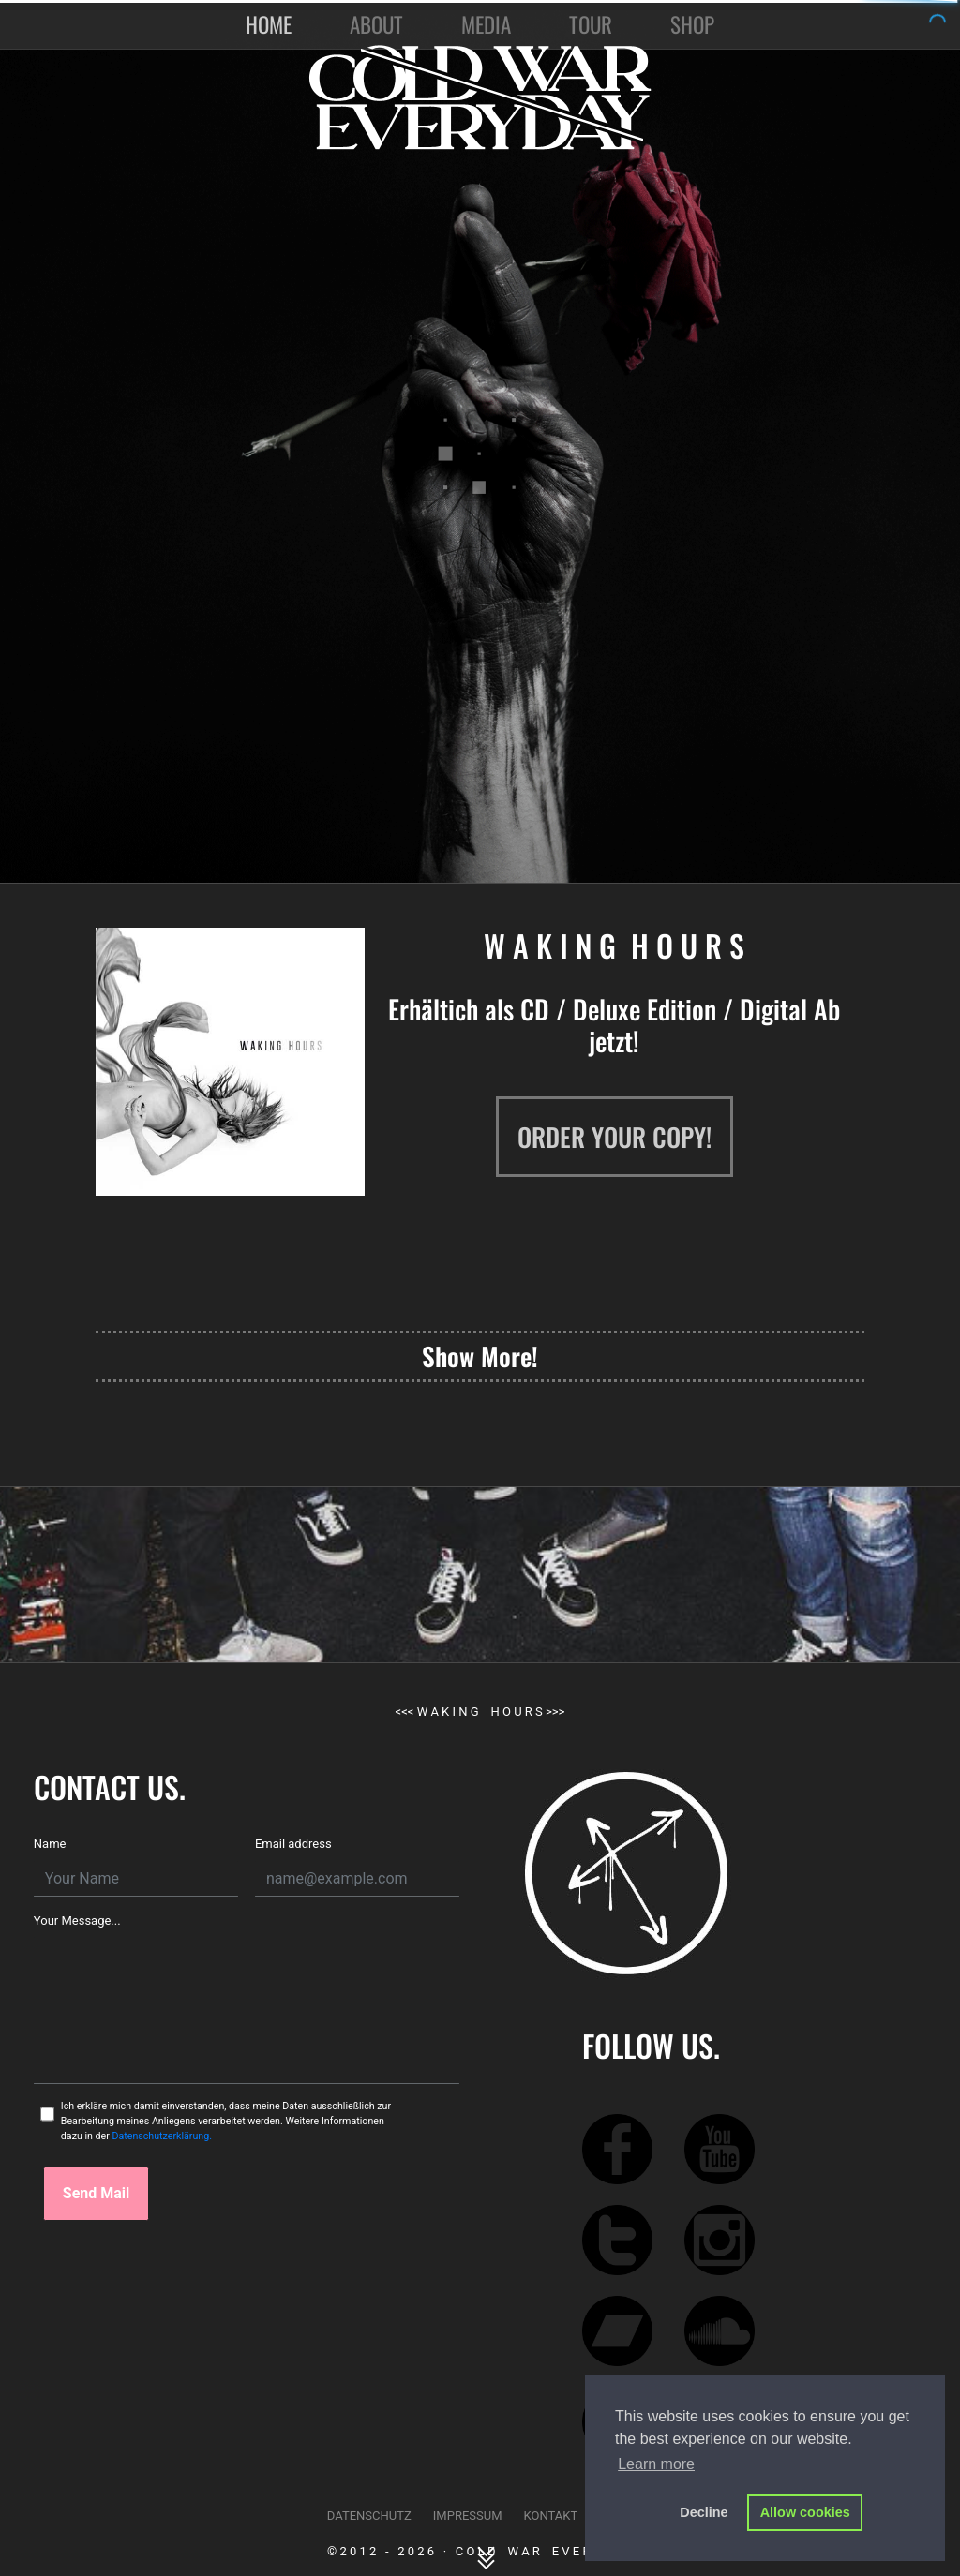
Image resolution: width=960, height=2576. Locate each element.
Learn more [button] (656, 2464)
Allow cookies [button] (805, 2512)
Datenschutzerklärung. (162, 2136)
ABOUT (376, 24)
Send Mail (96, 2193)
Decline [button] (704, 2512)
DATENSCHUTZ (369, 2515)
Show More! (480, 1356)
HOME (272, 24)
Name (50, 1844)
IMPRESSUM (467, 2515)
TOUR (590, 24)
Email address (293, 1844)
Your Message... (77, 1920)
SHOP (692, 24)
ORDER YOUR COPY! (615, 1136)
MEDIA (486, 24)
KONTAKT (551, 2515)
